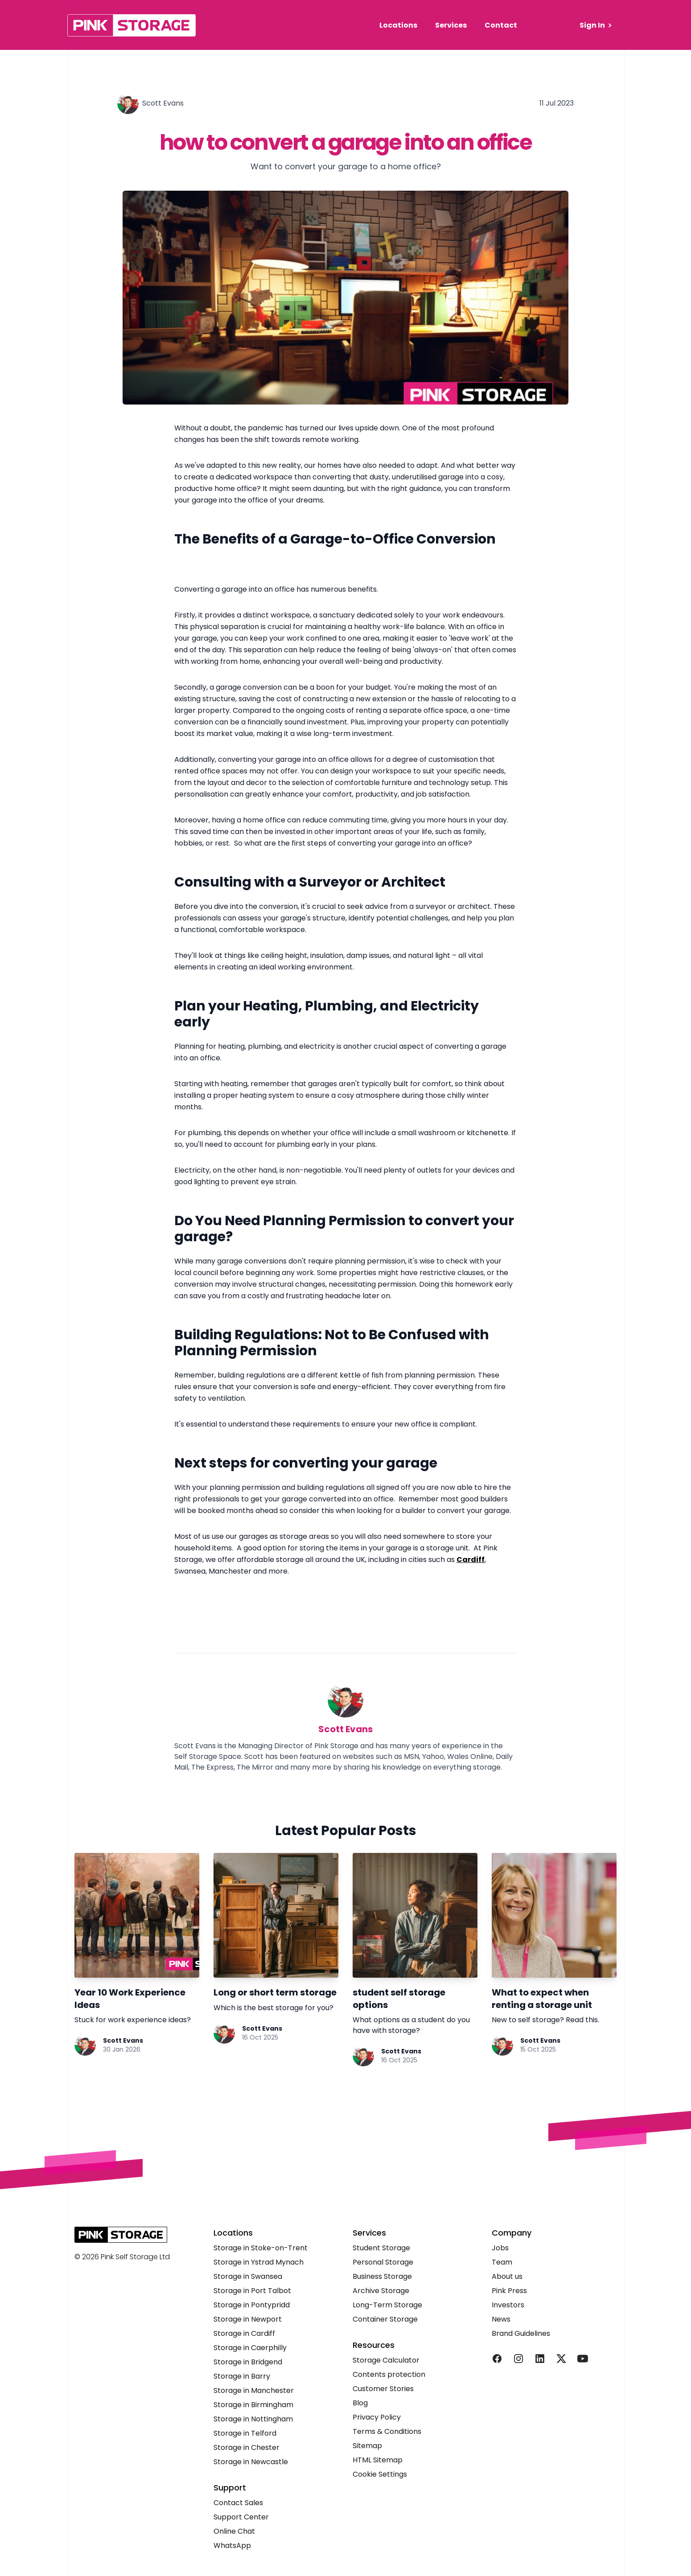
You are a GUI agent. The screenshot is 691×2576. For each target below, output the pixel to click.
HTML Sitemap (378, 2460)
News (501, 2319)
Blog (360, 2403)
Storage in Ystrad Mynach (259, 2262)
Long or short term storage (275, 1992)
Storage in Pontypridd (252, 2305)
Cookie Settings (380, 2474)
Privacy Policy (377, 2417)
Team (502, 2262)
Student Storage (381, 2248)
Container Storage (385, 2319)
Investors (508, 2305)
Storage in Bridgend (248, 2362)
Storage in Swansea (248, 2276)
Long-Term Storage (387, 2305)
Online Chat (234, 2531)
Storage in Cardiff (244, 2333)
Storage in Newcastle (251, 2462)
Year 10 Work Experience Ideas (129, 1998)
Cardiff (471, 1559)
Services (451, 25)
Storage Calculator (386, 2360)
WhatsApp (232, 2545)
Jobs (500, 2248)
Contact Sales (238, 2503)
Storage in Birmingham (253, 2405)
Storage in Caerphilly (250, 2348)
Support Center (241, 2517)
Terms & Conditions (387, 2431)
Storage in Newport (248, 2319)
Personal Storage (383, 2262)
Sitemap (367, 2446)
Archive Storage (381, 2291)
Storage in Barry (242, 2376)
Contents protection (389, 2374)
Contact (501, 25)
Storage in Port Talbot (252, 2291)
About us (507, 2276)
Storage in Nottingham (253, 2419)
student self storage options (399, 1998)
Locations (398, 25)
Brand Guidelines (521, 2333)
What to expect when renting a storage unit (542, 1998)
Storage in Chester (247, 2447)
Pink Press (509, 2291)
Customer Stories (383, 2389)
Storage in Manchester (254, 2390)
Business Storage (382, 2276)
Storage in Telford (245, 2433)
